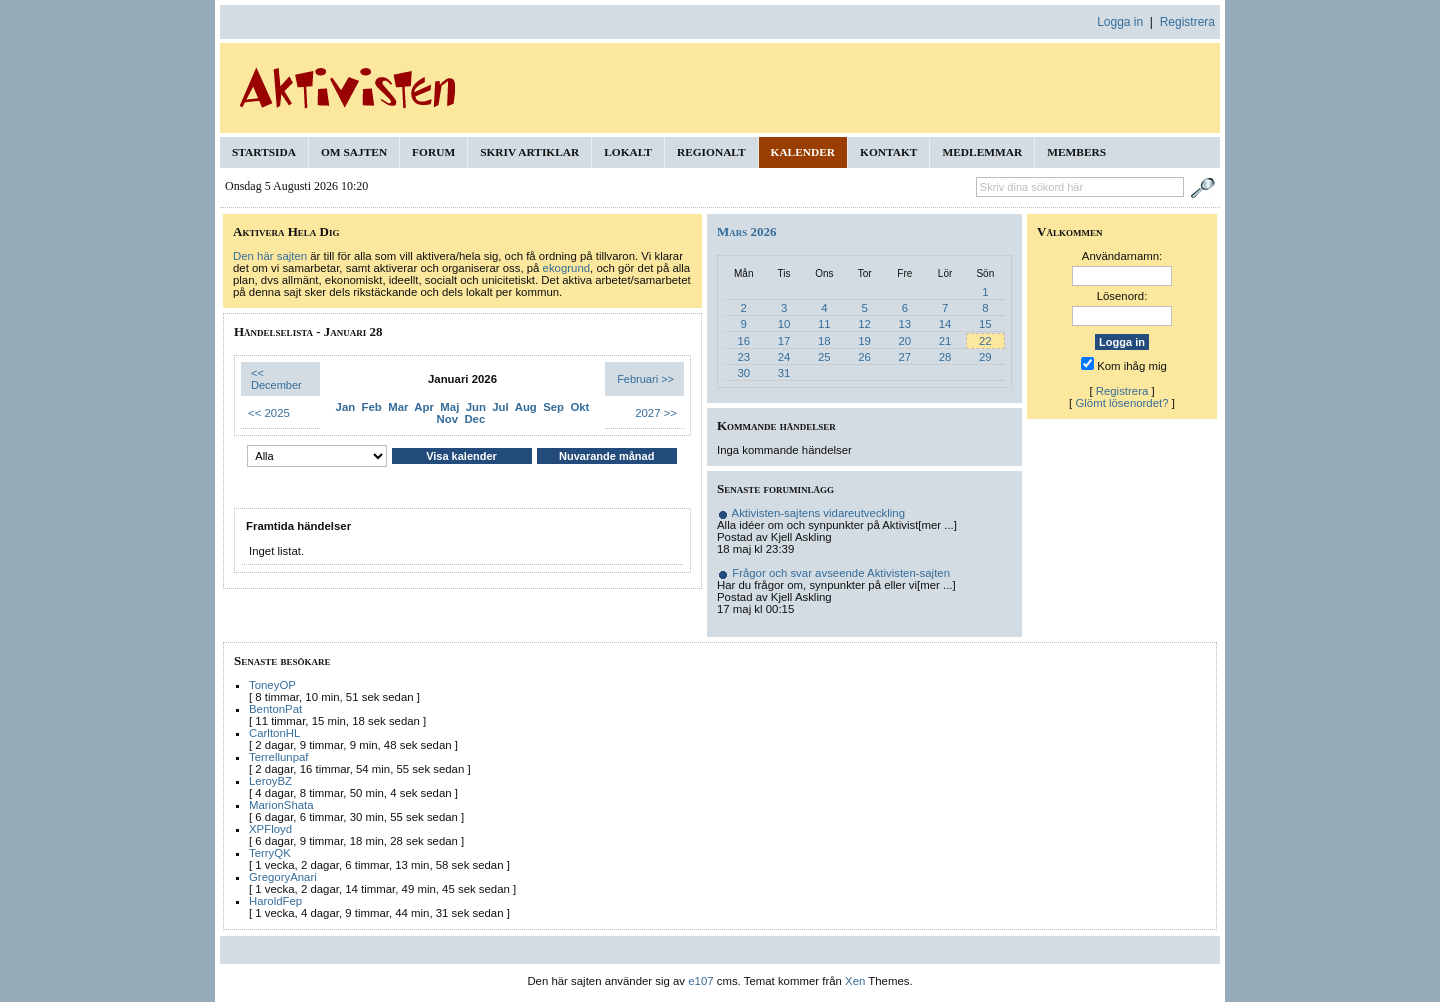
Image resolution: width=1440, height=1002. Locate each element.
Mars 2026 (747, 231)
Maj (449, 407)
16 (743, 341)
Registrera (1187, 22)
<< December (276, 379)
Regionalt (711, 152)
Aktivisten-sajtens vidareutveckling (818, 513)
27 (904, 357)
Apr (424, 407)
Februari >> (645, 379)
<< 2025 (269, 413)
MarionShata (281, 805)
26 (864, 357)
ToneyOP (272, 685)
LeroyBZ (270, 781)
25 (824, 357)
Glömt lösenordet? (1121, 403)
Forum (433, 152)
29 (985, 357)
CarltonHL (274, 733)
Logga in (1120, 22)
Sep (553, 407)
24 (784, 357)
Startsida (264, 152)
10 (784, 324)
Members (1076, 152)
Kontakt (888, 152)
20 (904, 341)
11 (824, 324)
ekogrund (567, 268)
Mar (398, 407)
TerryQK (270, 853)
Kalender (803, 152)
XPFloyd (270, 829)
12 (864, 324)
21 (945, 341)
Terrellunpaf (279, 757)
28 (945, 357)
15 (985, 324)
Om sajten (354, 152)
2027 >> (656, 413)
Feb (372, 407)
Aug (526, 407)
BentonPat (275, 709)
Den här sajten (270, 256)
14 (945, 324)
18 (824, 341)
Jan (346, 407)
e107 (700, 981)
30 (743, 373)
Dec (474, 419)
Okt (579, 407)
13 (904, 324)
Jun (476, 407)
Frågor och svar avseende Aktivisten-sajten (841, 573)
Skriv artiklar (529, 152)
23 (743, 357)
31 (784, 373)
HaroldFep (275, 901)
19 (864, 341)
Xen (855, 981)
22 (985, 341)
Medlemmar (982, 152)
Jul (500, 407)
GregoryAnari (283, 877)
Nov (448, 419)
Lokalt (628, 152)
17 (784, 341)
